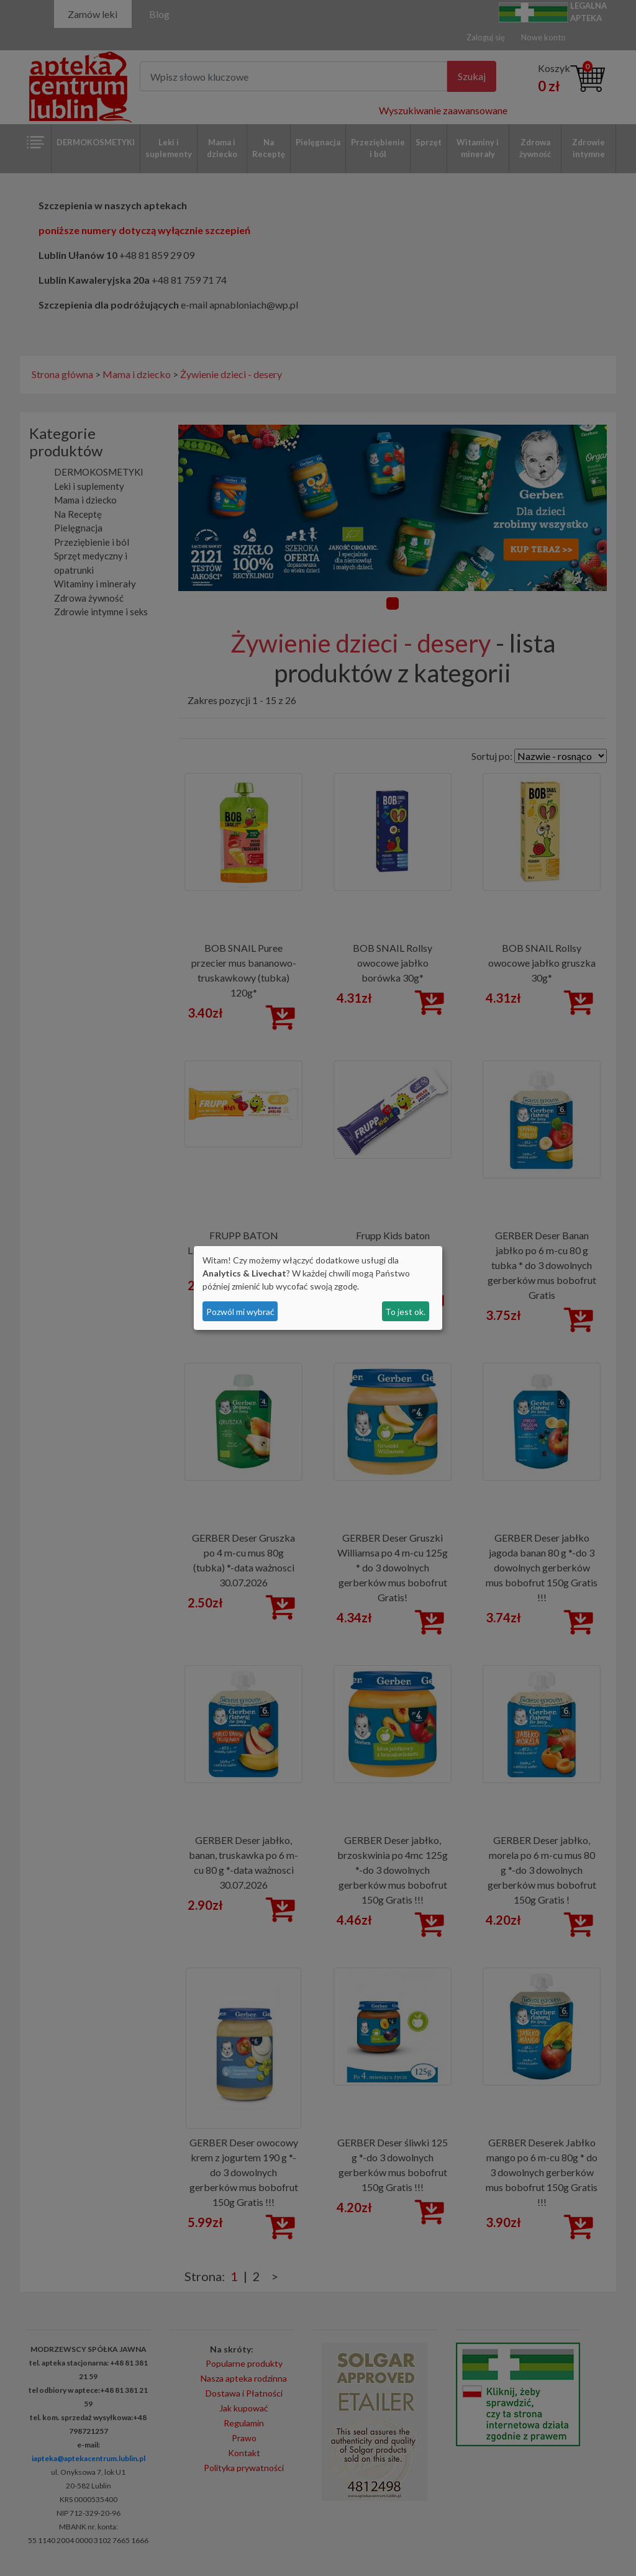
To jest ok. (405, 1311)
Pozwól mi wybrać (240, 1311)
